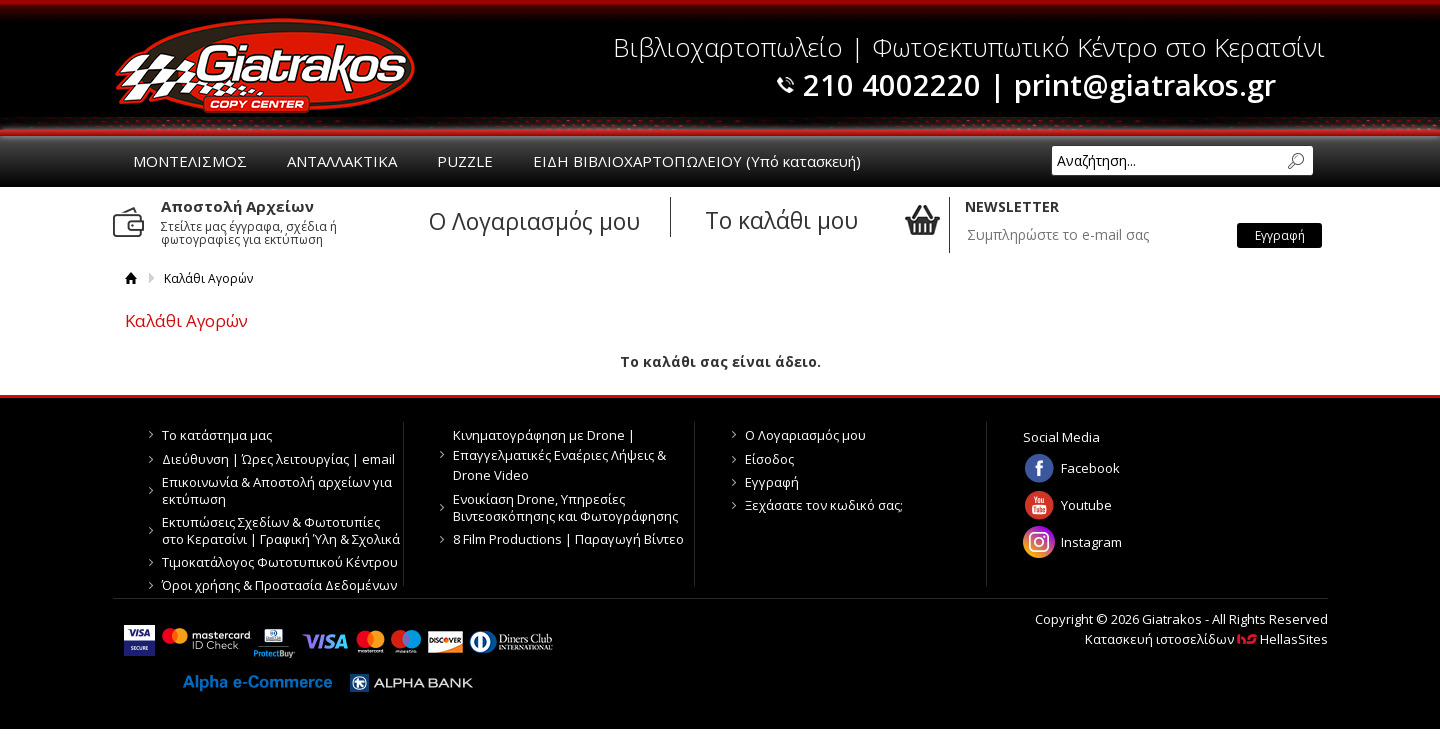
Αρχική (131, 278)
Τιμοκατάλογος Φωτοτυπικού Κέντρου (280, 562)
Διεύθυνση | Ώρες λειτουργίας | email (278, 459)
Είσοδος (769, 459)
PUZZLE (465, 161)
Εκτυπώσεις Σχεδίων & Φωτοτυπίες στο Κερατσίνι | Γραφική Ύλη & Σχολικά (281, 530)
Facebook (1090, 468)
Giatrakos (265, 65)
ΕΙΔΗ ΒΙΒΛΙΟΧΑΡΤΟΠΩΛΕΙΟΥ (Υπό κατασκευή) (697, 161)
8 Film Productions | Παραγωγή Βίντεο (568, 539)
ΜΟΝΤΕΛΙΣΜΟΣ (190, 161)
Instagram (1091, 542)
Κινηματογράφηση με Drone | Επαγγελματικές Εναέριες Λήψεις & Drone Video (559, 455)
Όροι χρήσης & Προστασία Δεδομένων (279, 585)
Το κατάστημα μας (217, 435)
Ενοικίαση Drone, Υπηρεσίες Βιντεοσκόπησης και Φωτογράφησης (565, 507)
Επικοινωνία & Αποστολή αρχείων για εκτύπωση (277, 490)
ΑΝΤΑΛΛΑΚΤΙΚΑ (342, 161)
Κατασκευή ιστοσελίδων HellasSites (1206, 639)
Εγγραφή (772, 482)
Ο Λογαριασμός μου (805, 435)
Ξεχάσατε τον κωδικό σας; (824, 505)
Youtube (1086, 505)
